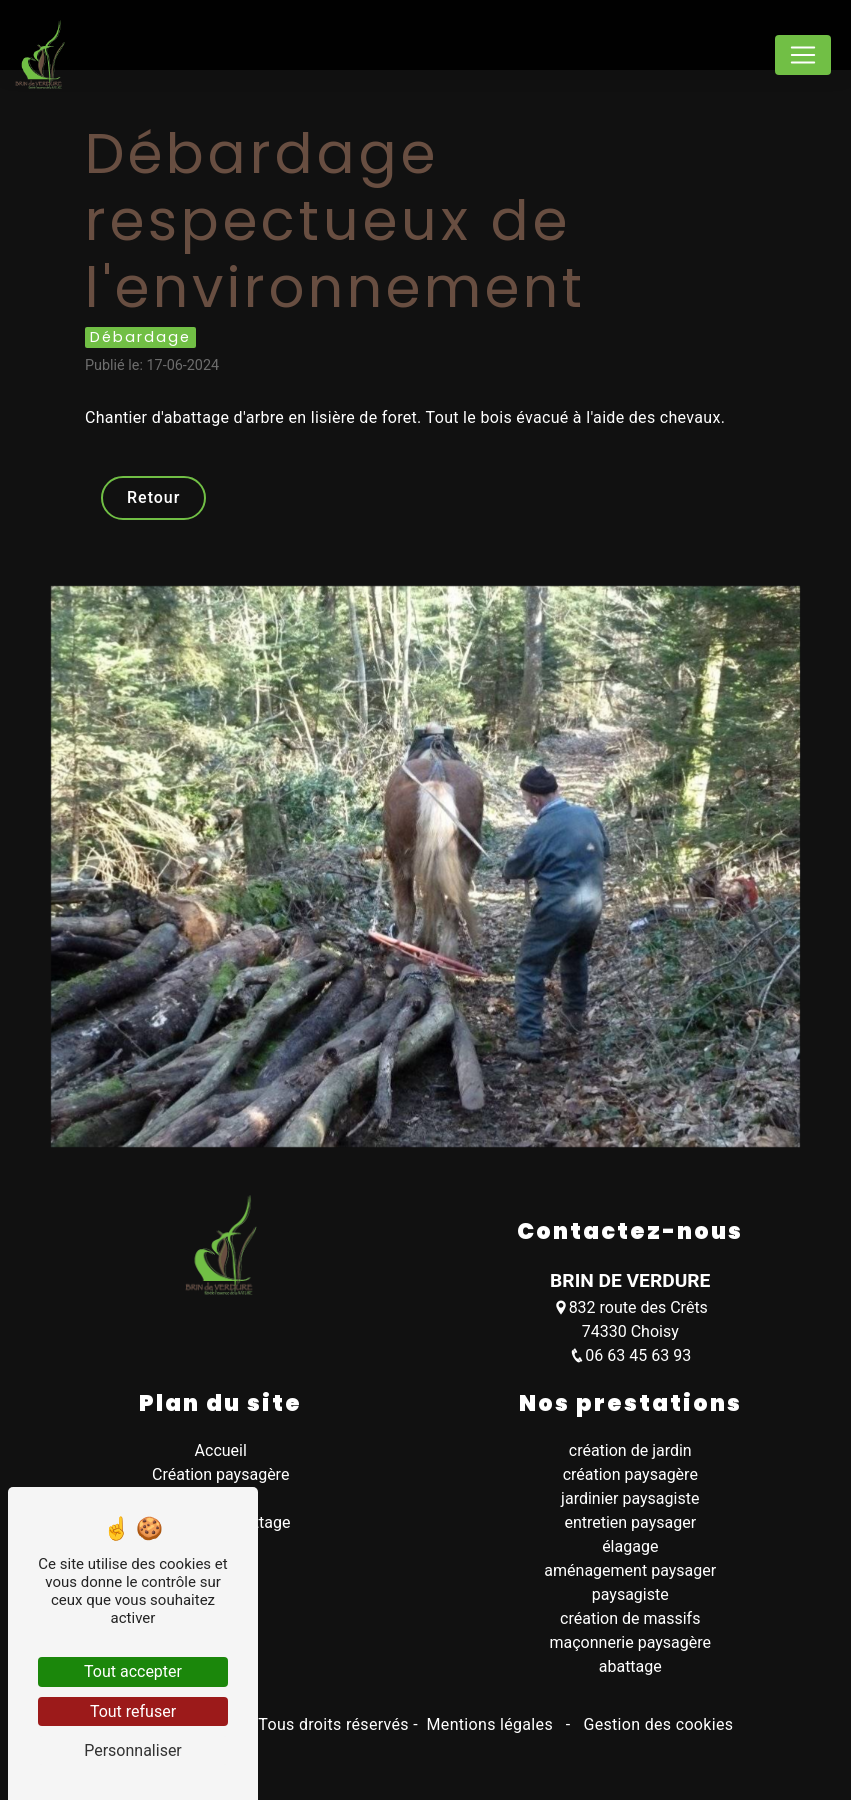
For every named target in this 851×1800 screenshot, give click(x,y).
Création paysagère (220, 1474)
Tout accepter (133, 1671)
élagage (630, 1546)
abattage (630, 1666)
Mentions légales (489, 1724)
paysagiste (630, 1594)
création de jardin (630, 1450)
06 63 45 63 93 (630, 1355)
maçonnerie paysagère (630, 1642)
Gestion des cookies (656, 1724)
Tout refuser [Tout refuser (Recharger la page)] (133, 1711)
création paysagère (630, 1474)
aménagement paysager (630, 1570)
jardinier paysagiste (630, 1498)
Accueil (221, 1450)
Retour (153, 497)
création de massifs (630, 1618)
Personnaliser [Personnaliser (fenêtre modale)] (133, 1750)
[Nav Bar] (803, 55)
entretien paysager (630, 1522)
